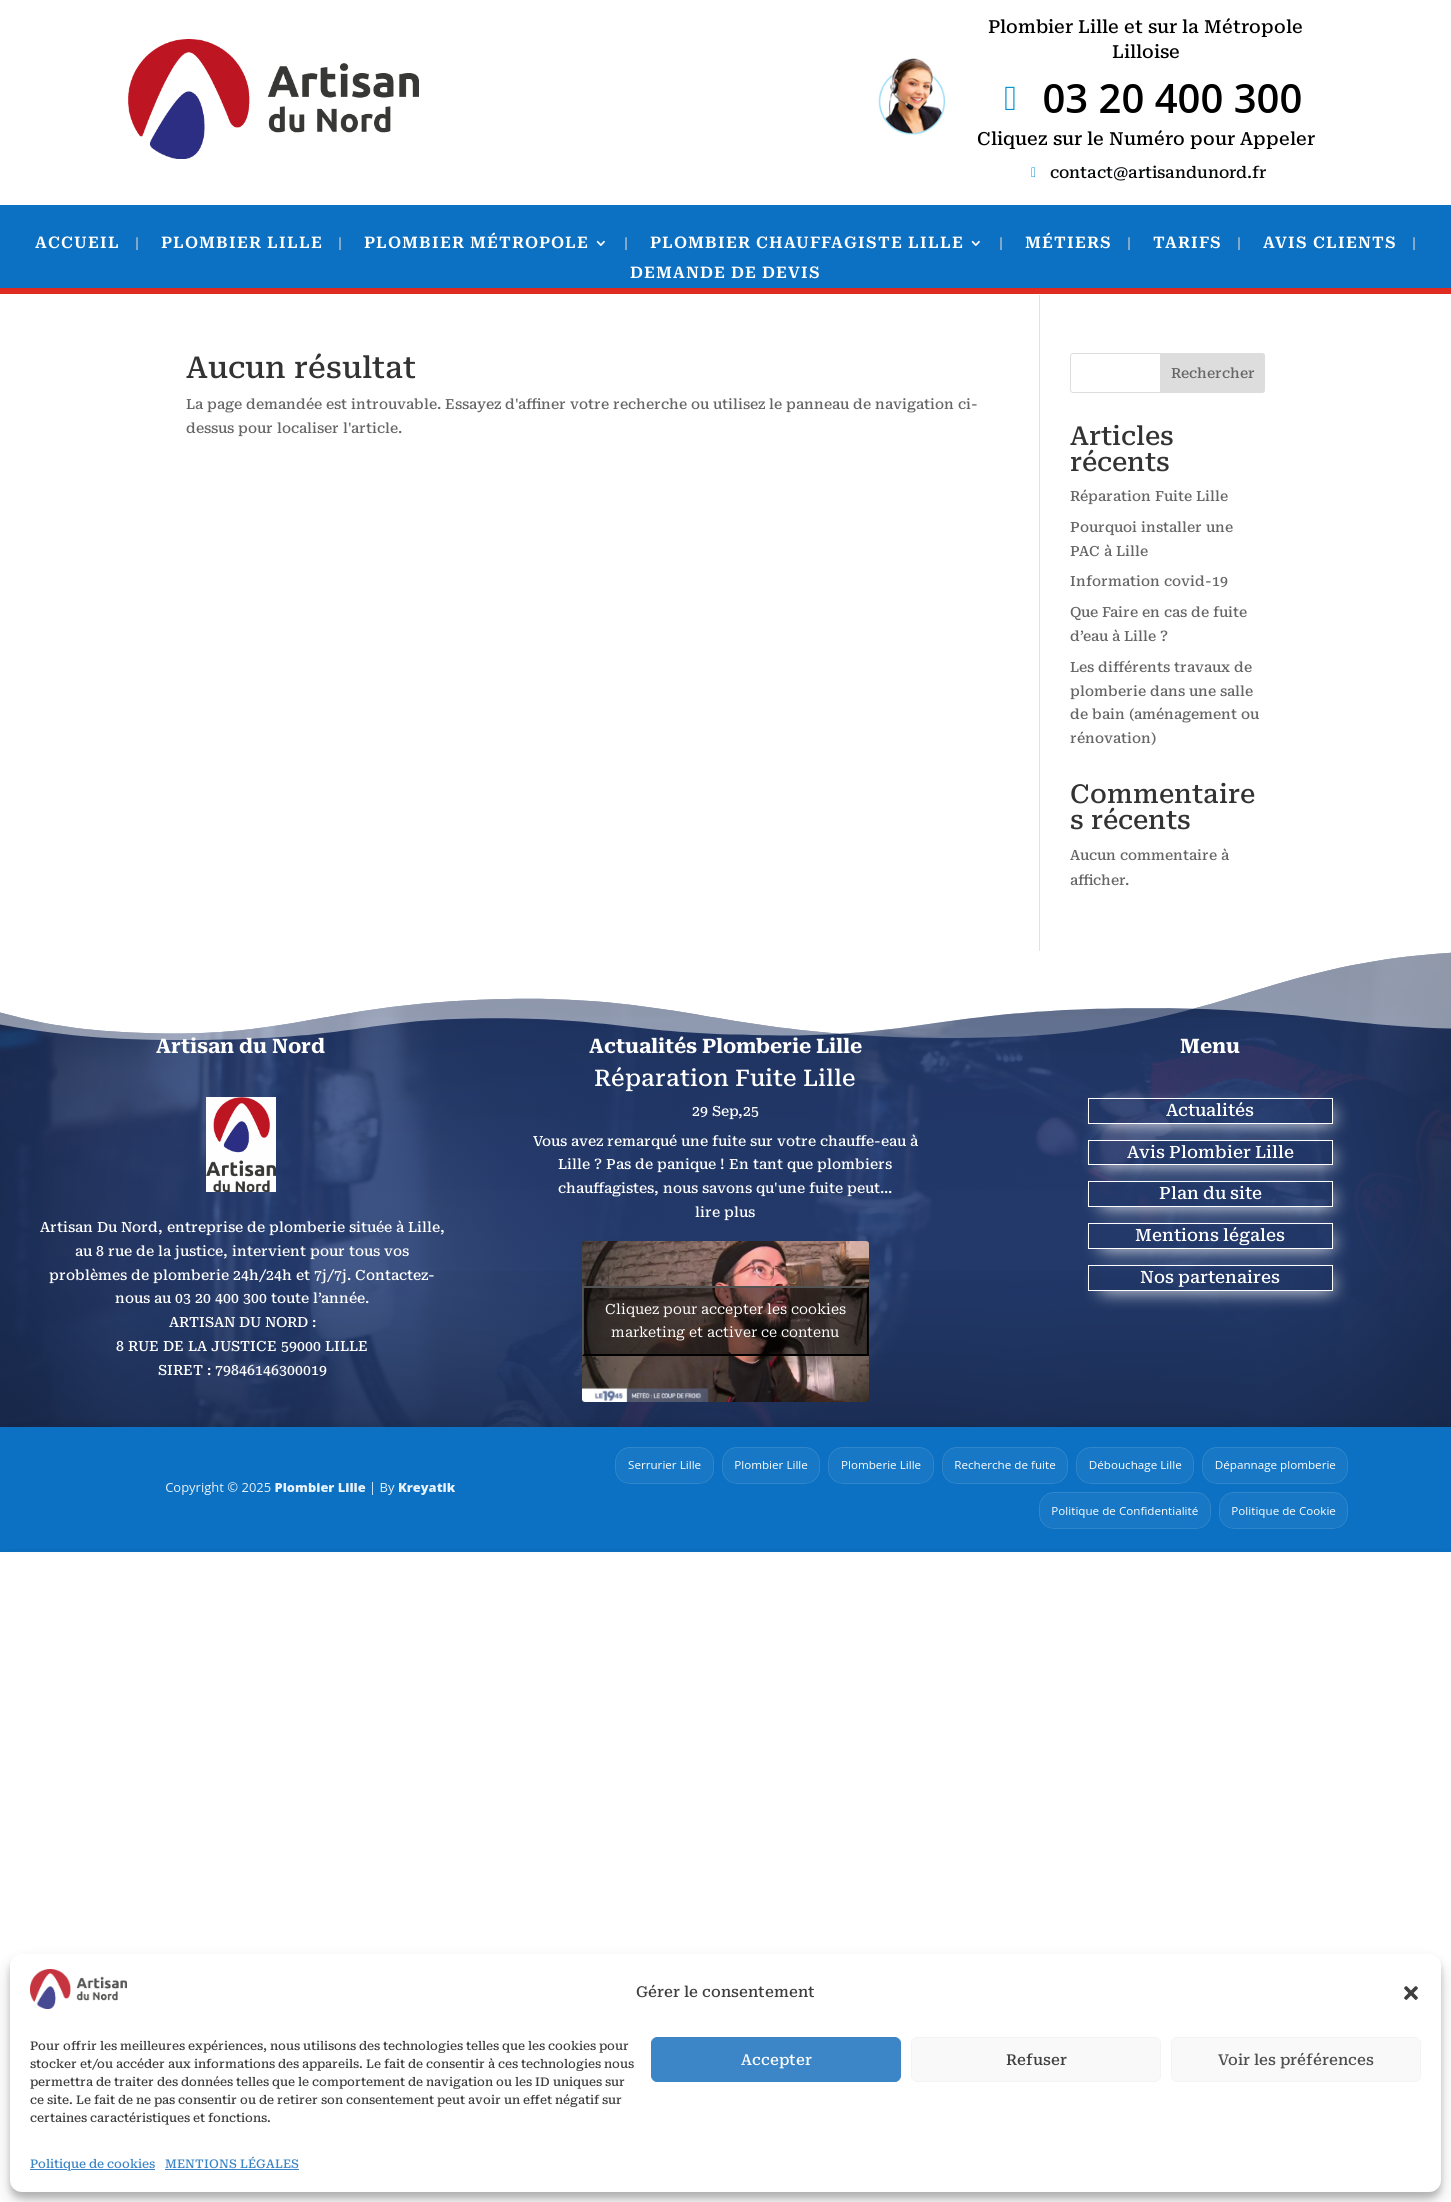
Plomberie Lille (867, 1465)
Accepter (776, 2060)
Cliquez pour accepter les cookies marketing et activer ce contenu (725, 1320)
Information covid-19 (1149, 581)
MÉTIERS (1068, 244)
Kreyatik (427, 1488)
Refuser (1036, 2060)
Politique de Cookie (1282, 1510)
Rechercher (1213, 373)
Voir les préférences (1296, 2060)
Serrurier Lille (644, 1465)
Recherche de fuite (995, 1465)
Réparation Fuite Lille (1149, 496)
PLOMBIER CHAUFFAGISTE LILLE (807, 244)
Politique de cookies (92, 2164)
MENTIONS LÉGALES (232, 2164)
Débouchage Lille (1129, 1465)
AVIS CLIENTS (1330, 244)
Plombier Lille (320, 1488)
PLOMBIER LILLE (242, 244)
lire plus (725, 1212)
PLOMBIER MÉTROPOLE (476, 244)
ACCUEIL (77, 244)
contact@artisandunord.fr (1158, 172)
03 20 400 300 (1172, 98)
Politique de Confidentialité (1118, 1510)
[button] (1411, 1993)
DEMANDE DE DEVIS (725, 274)
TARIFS (1187, 244)
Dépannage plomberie (1273, 1465)
